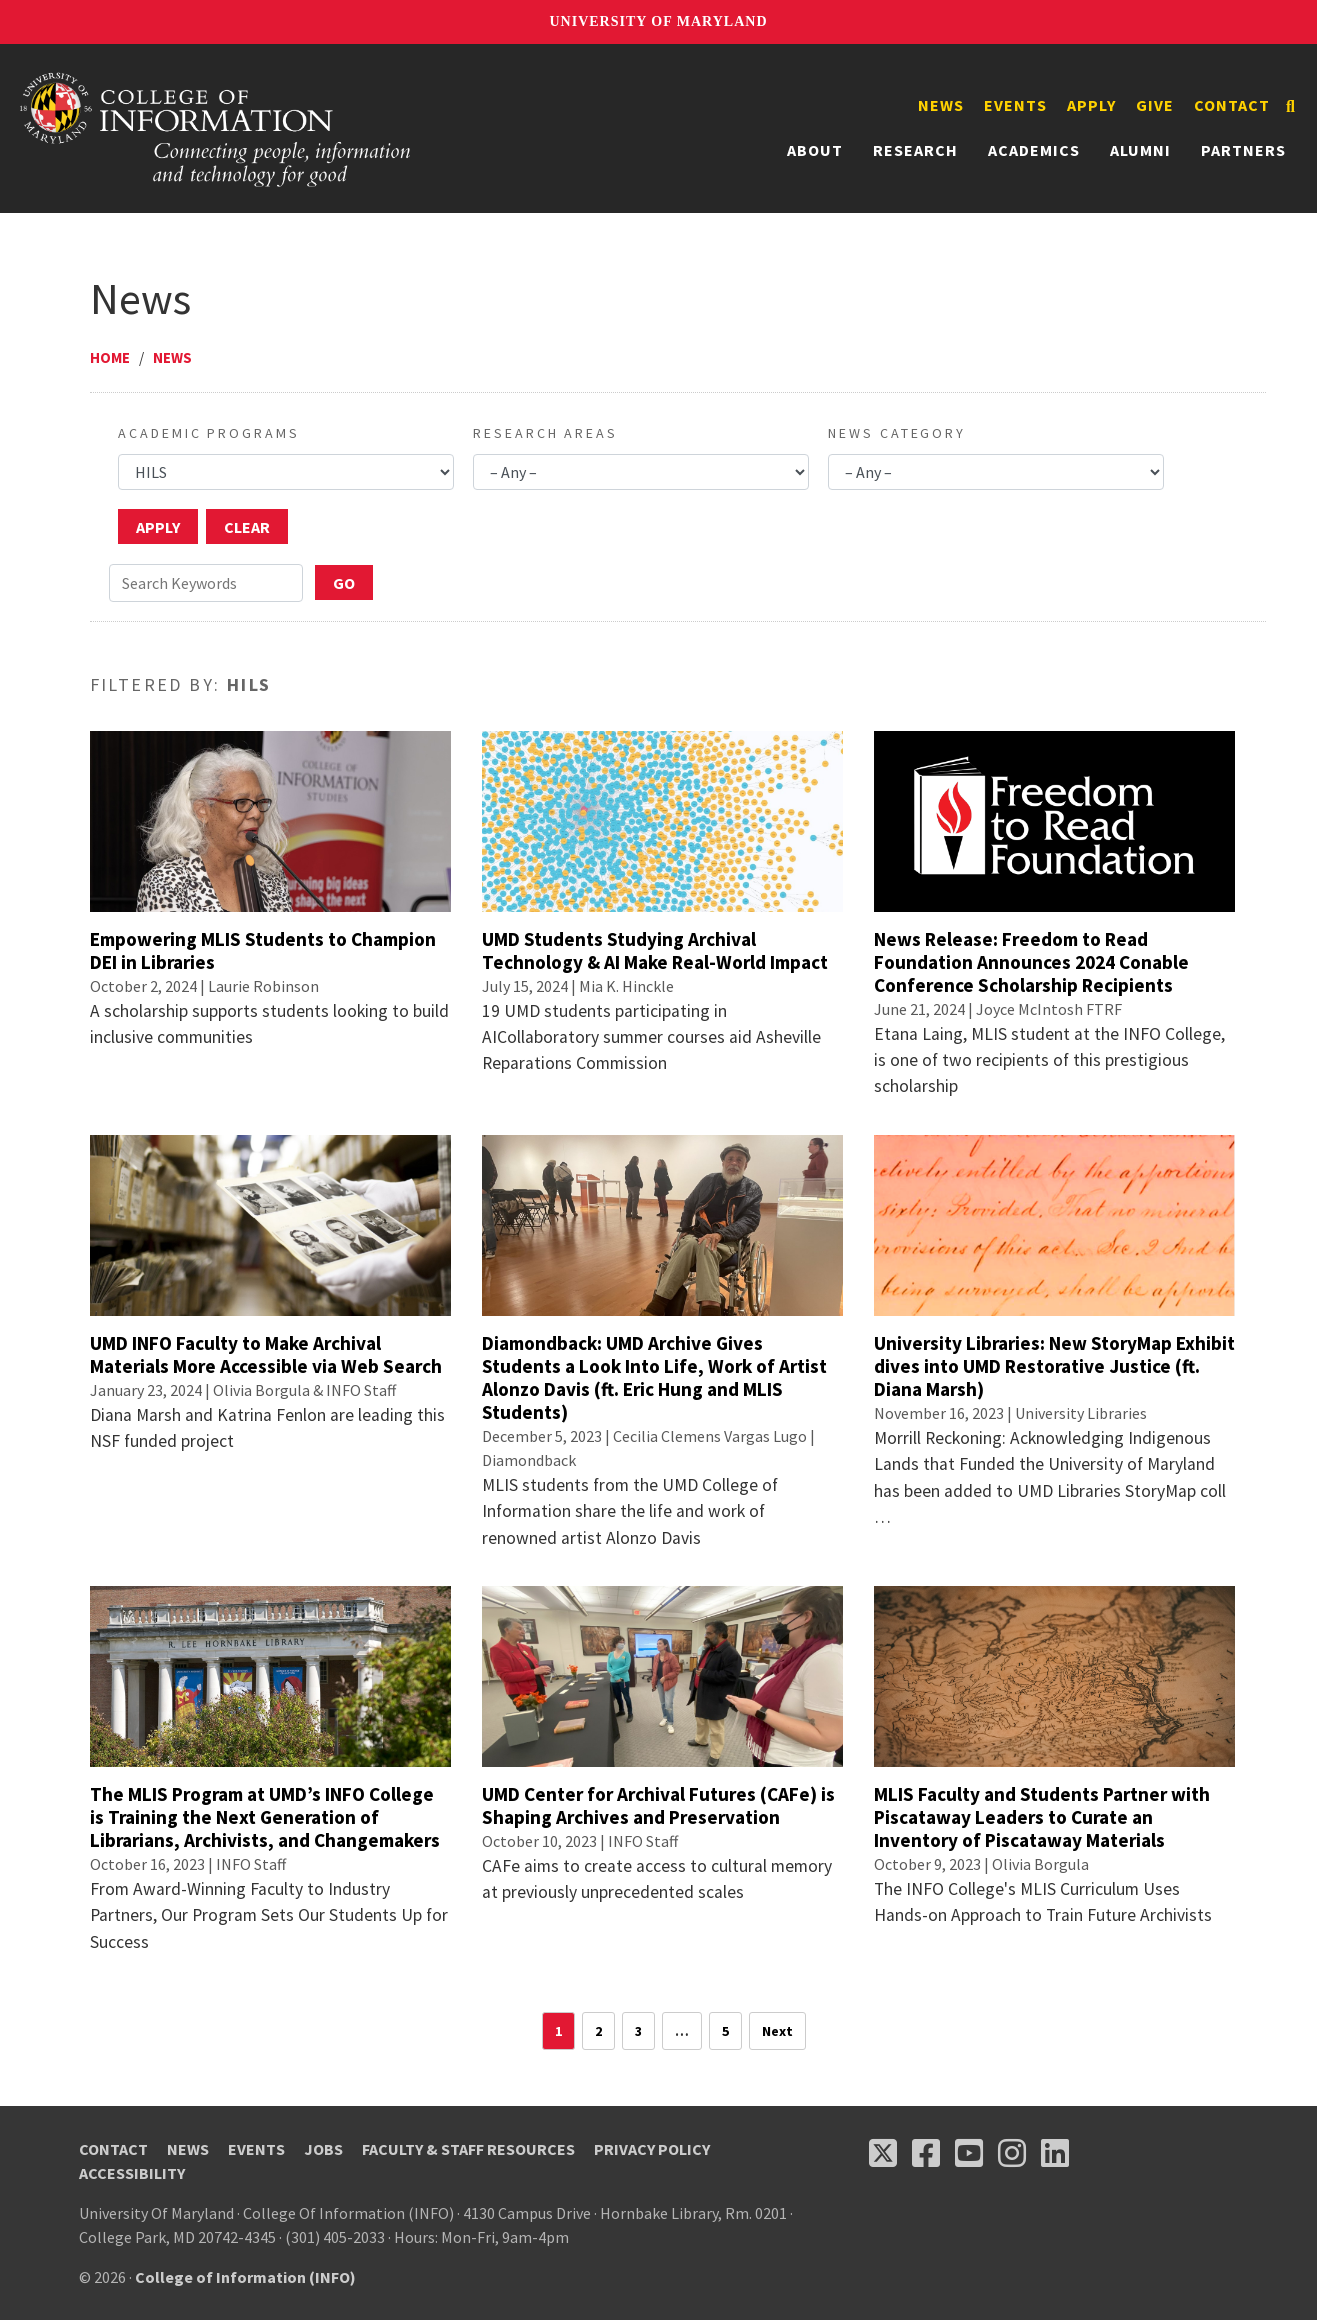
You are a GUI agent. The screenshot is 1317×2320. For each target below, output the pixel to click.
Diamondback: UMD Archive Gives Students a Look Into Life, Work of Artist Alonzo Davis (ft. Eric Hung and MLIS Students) (654, 1377)
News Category (896, 433)
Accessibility (132, 2173)
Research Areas (545, 433)
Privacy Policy (652, 2149)
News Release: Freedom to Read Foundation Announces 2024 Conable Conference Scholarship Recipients (1031, 962)
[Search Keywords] (206, 583)
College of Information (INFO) (245, 2277)
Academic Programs (208, 433)
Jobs (323, 2149)
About (815, 150)
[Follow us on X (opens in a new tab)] (883, 2153)
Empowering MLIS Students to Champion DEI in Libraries (263, 950)
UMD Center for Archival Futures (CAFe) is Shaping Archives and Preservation (658, 1805)
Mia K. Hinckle (626, 986)
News (941, 105)
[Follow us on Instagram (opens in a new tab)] (1012, 2153)
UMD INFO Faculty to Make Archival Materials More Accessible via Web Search (266, 1354)
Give (1155, 105)
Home (110, 357)
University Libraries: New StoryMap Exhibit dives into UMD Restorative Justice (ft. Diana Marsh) (1054, 1366)
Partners (1243, 150)
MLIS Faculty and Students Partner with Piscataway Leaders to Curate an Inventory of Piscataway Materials (1042, 1817)
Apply (1091, 105)
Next (777, 2031)
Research (915, 150)
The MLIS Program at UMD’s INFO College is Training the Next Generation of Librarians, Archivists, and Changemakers (265, 1817)
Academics (1034, 150)
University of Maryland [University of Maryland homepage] (658, 21)
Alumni (1140, 150)
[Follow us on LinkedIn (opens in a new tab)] (1055, 2153)
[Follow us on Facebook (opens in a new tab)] (926, 2153)
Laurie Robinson (263, 986)
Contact (1232, 105)
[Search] (1290, 106)
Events (1015, 105)
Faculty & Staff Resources (468, 2149)
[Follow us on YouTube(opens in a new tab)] (969, 2153)
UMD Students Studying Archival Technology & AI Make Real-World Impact (655, 950)
